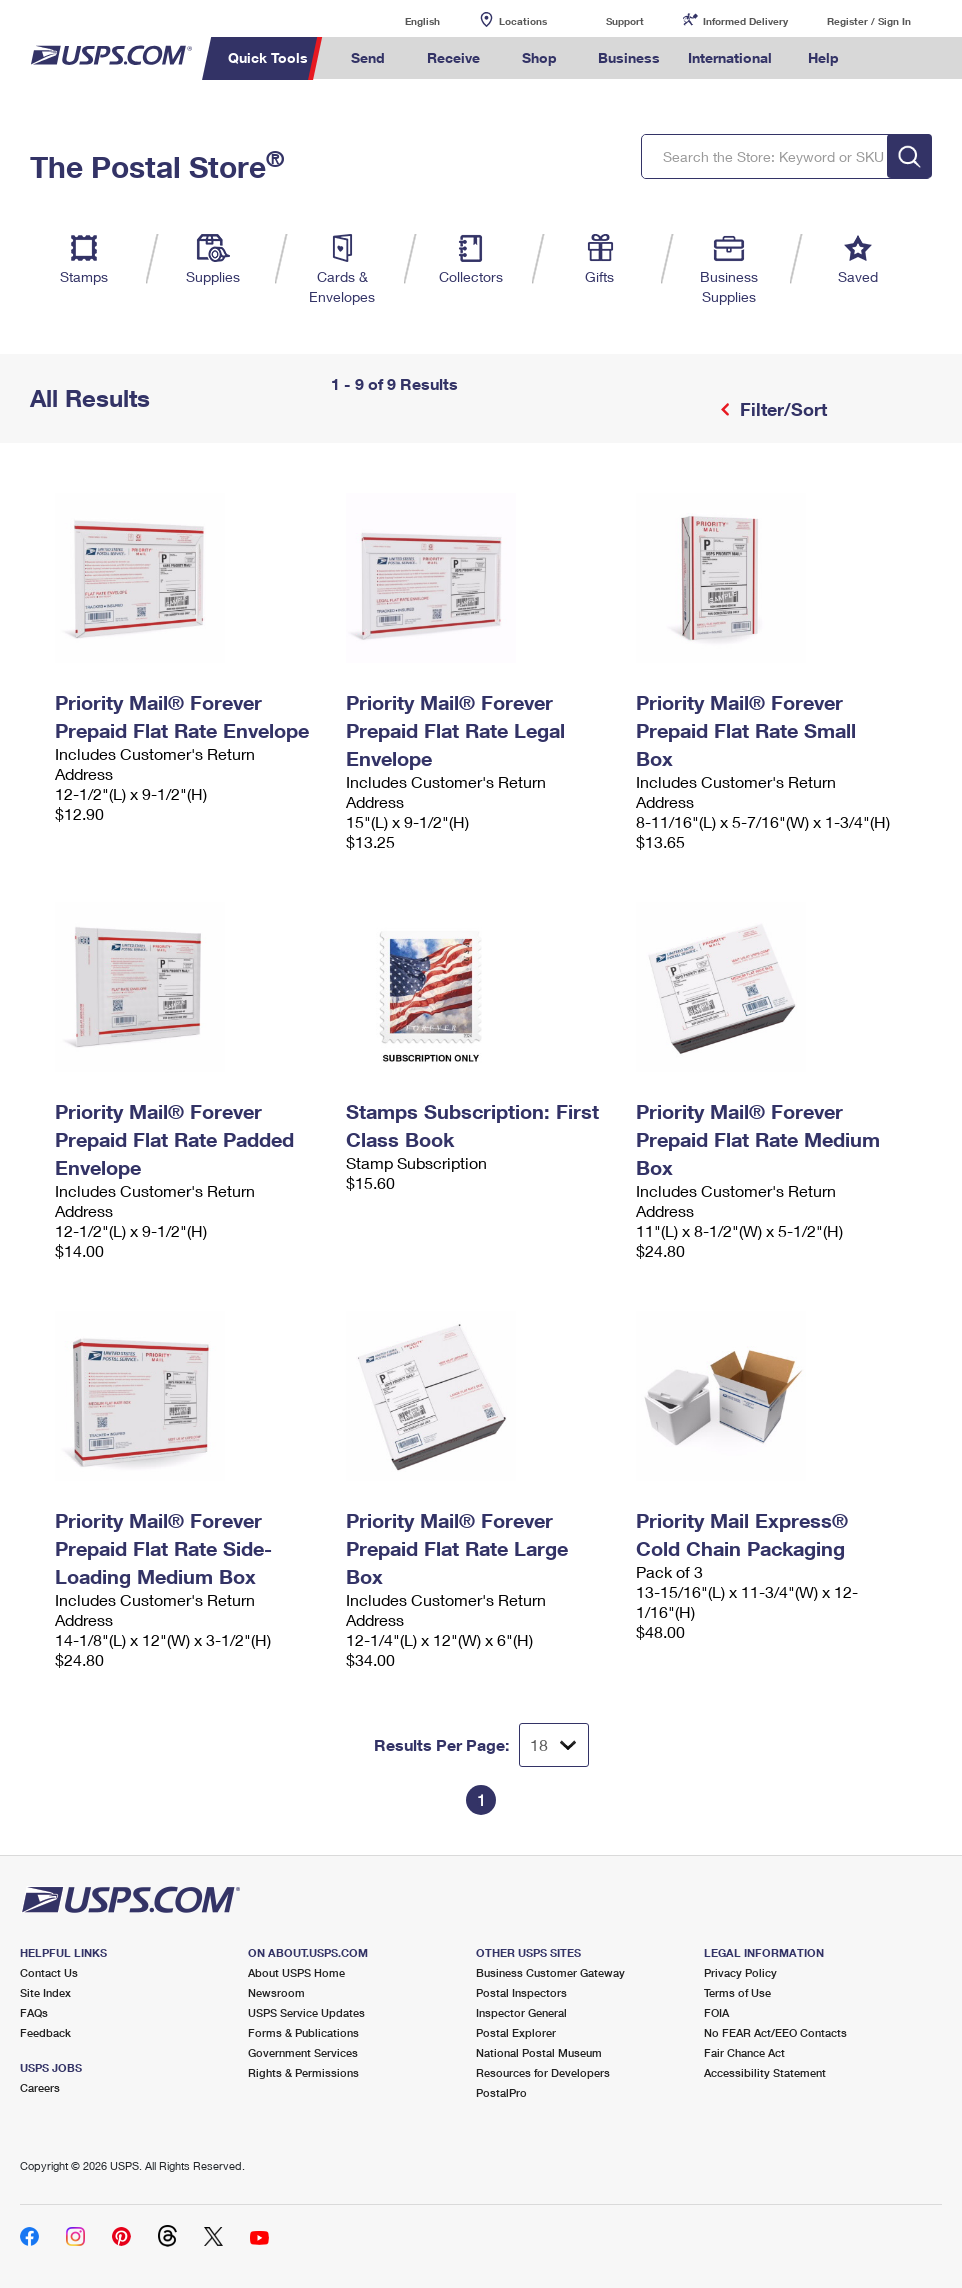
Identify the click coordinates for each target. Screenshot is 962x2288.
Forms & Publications (303, 2032)
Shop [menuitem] (539, 57)
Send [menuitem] (368, 57)
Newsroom (276, 1992)
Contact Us (49, 1972)
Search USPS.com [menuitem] (887, 58)
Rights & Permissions (303, 2072)
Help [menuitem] (823, 57)
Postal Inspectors (521, 1992)
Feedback (45, 2032)
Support (625, 21)
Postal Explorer (516, 2032)
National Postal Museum (539, 2052)
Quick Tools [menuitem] (268, 57)
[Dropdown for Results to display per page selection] (554, 1745)
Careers (40, 2087)
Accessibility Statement (765, 2072)
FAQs (34, 2012)
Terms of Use (737, 1992)
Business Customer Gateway (550, 1972)
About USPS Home (296, 1972)
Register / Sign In (869, 21)
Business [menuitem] (629, 57)
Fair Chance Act (744, 2052)
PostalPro (501, 2092)
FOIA (716, 2012)
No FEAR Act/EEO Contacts (775, 2032)
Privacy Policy (740, 1972)
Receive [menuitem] (453, 57)
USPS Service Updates (306, 2012)
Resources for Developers (543, 2072)
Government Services (303, 2052)
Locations (523, 21)
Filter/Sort (781, 409)
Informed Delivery (745, 21)
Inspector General (521, 2012)
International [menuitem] (730, 57)
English (402, 20)
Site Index (45, 1992)
